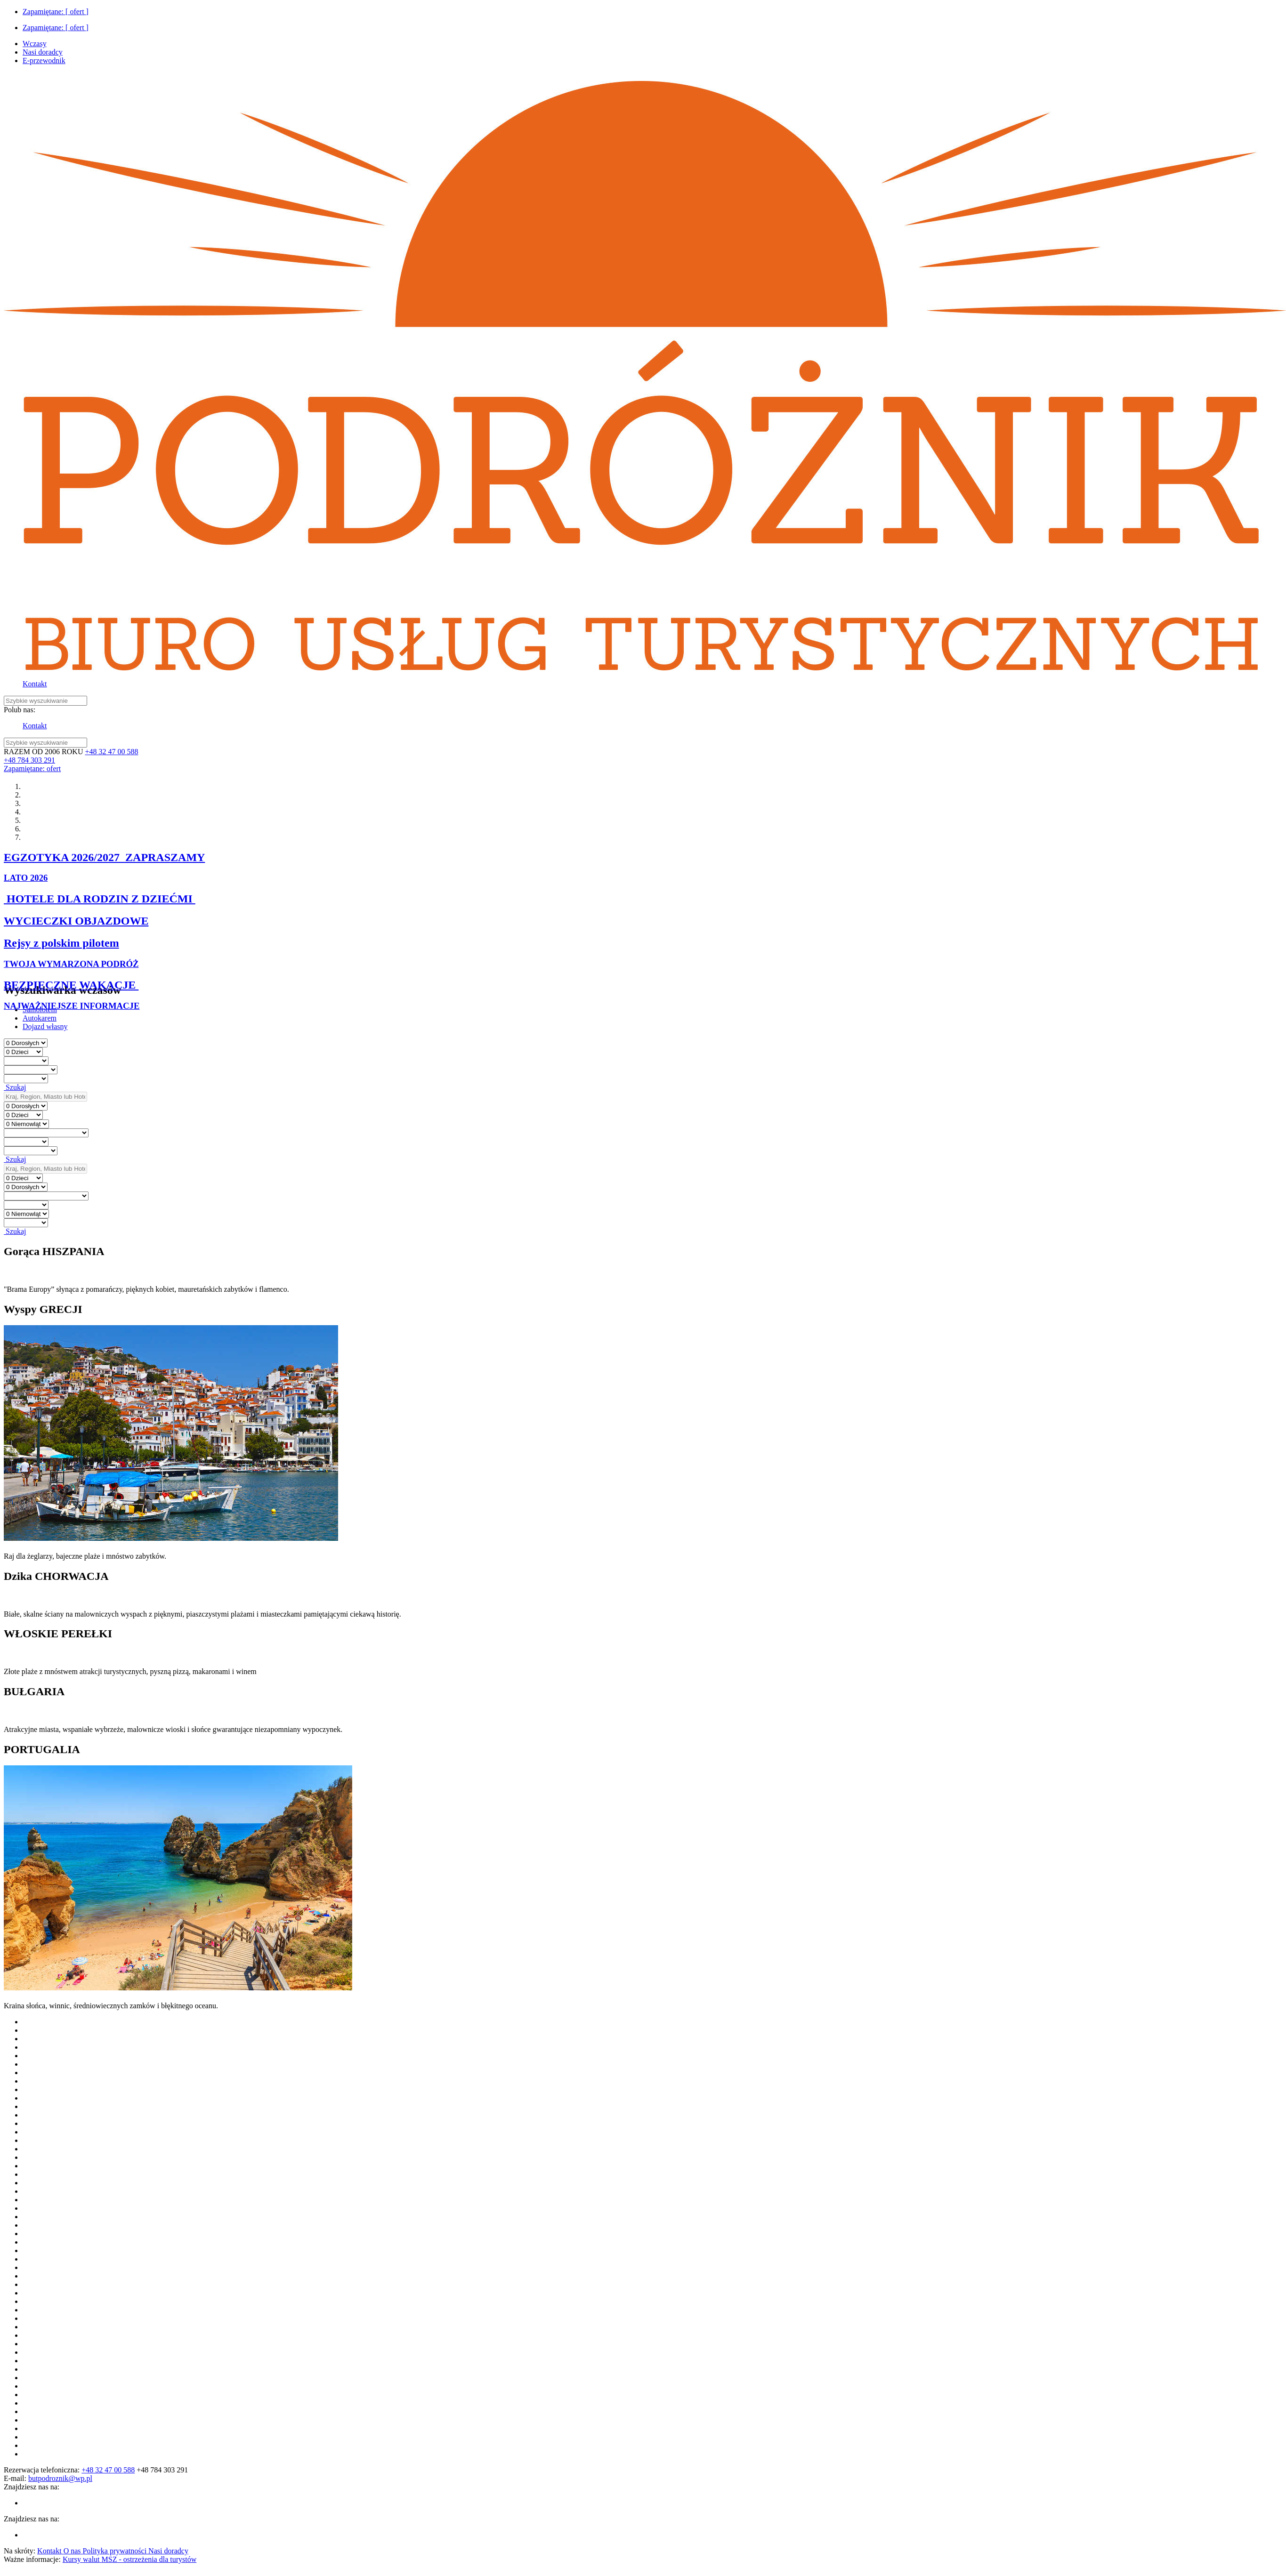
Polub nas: (19, 710)
